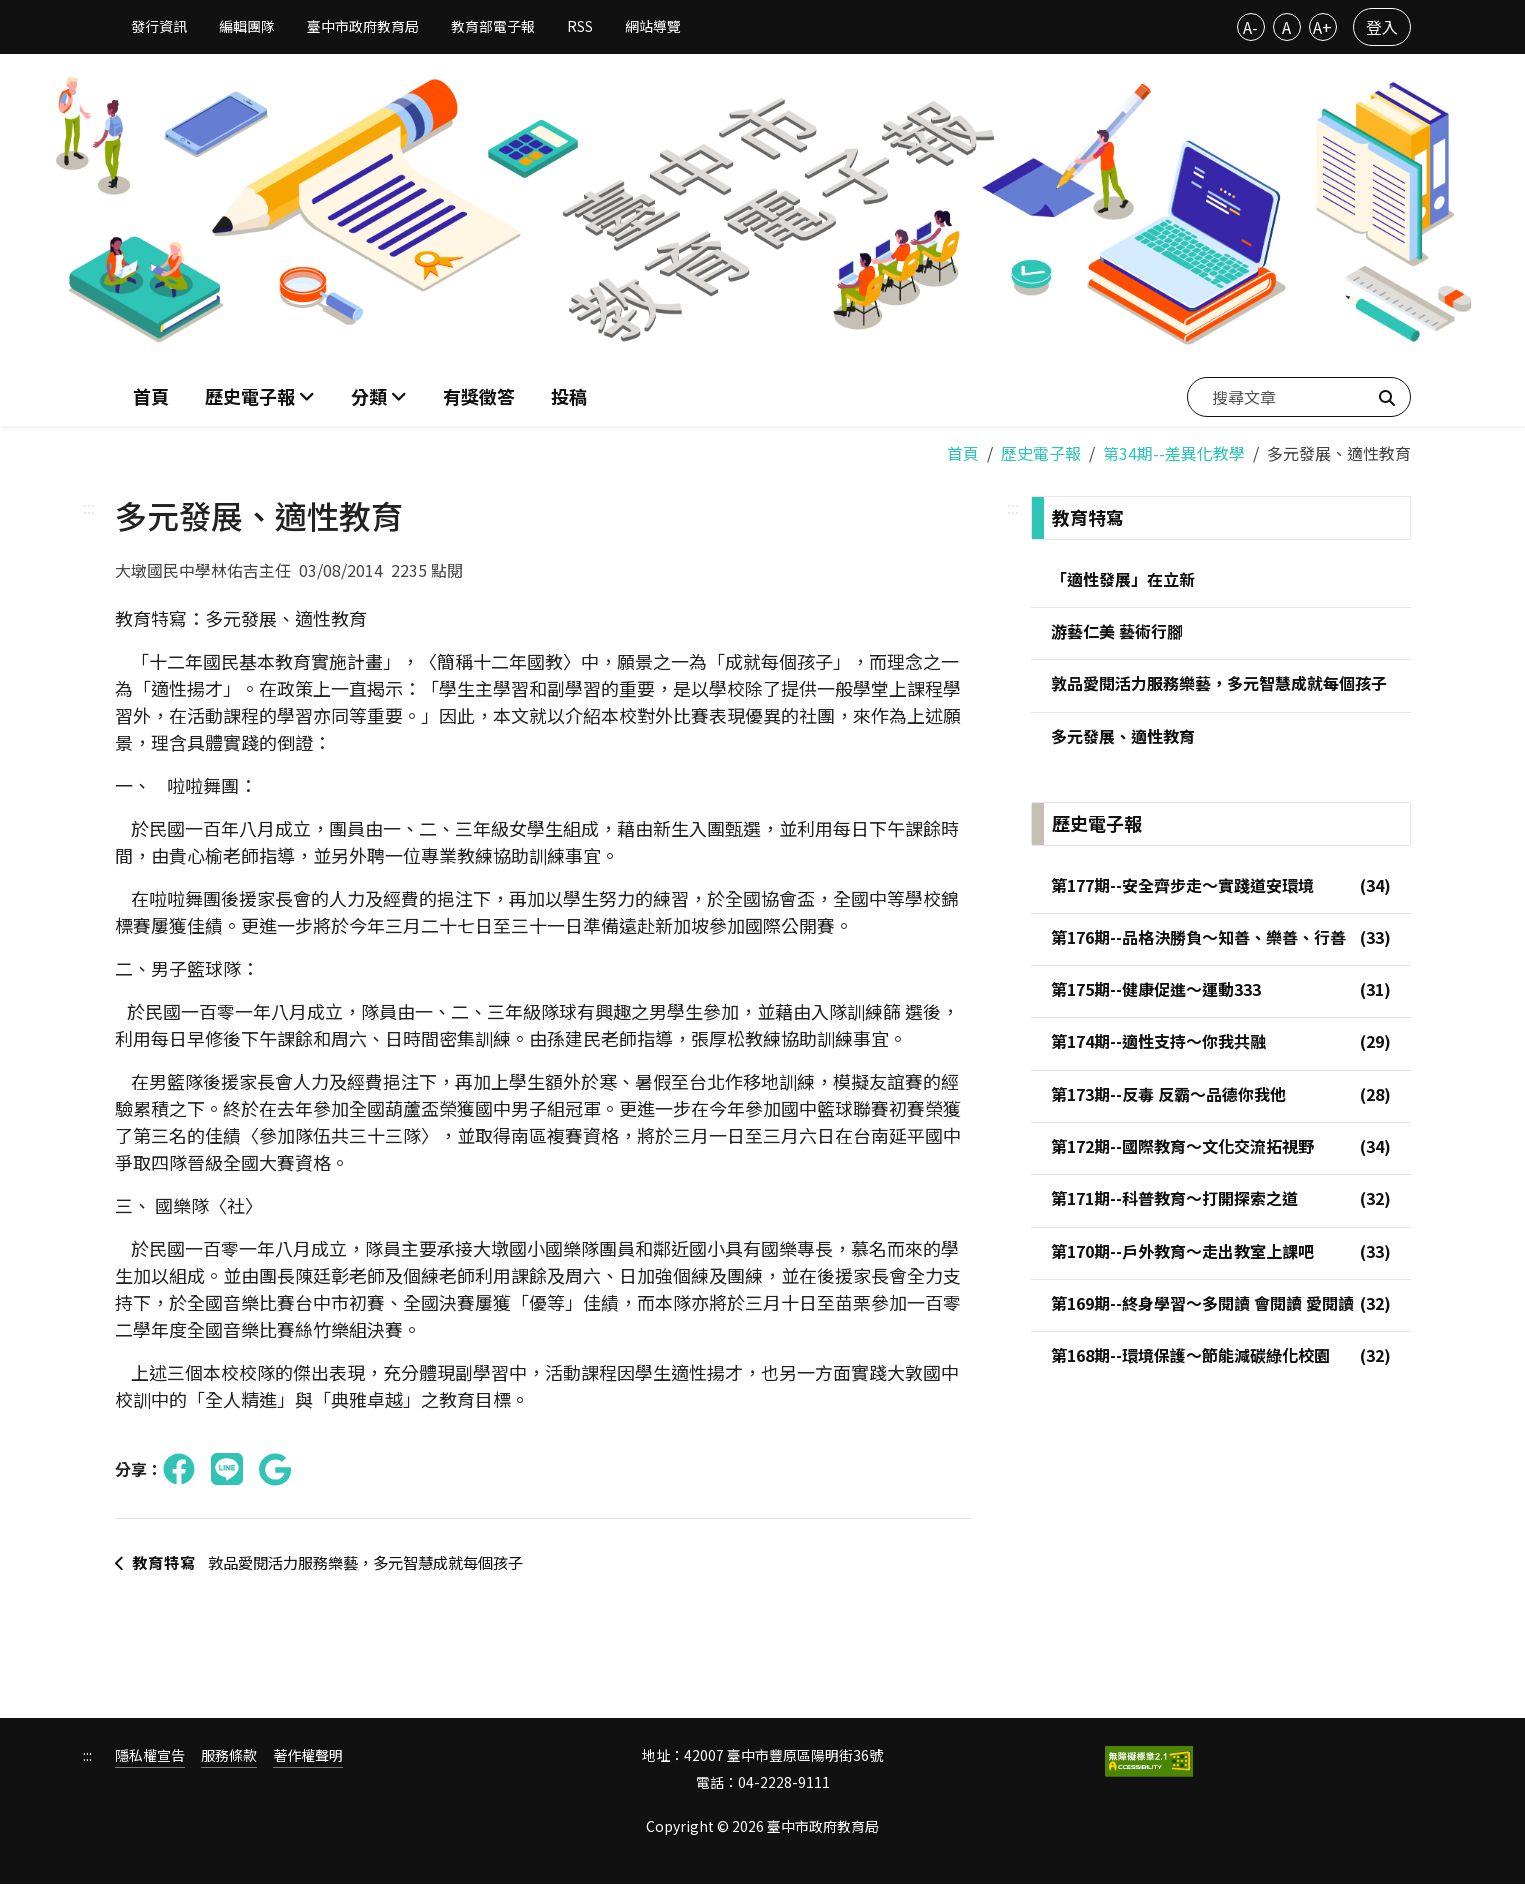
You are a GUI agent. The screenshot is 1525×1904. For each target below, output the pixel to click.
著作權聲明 (308, 1776)
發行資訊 (159, 26)
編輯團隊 (247, 26)
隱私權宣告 (150, 1776)
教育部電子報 (493, 26)
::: (89, 505)
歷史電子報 (1041, 451)
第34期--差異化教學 (1174, 451)
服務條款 (229, 1776)
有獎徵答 (479, 395)
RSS (580, 26)
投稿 (569, 395)
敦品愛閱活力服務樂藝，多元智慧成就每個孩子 (324, 1572)
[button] (379, 395)
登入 (1382, 27)
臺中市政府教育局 (363, 26)
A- (1250, 27)
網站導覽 (653, 26)
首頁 (151, 395)
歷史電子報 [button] (252, 395)
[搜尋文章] (1299, 395)
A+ (1322, 27)
